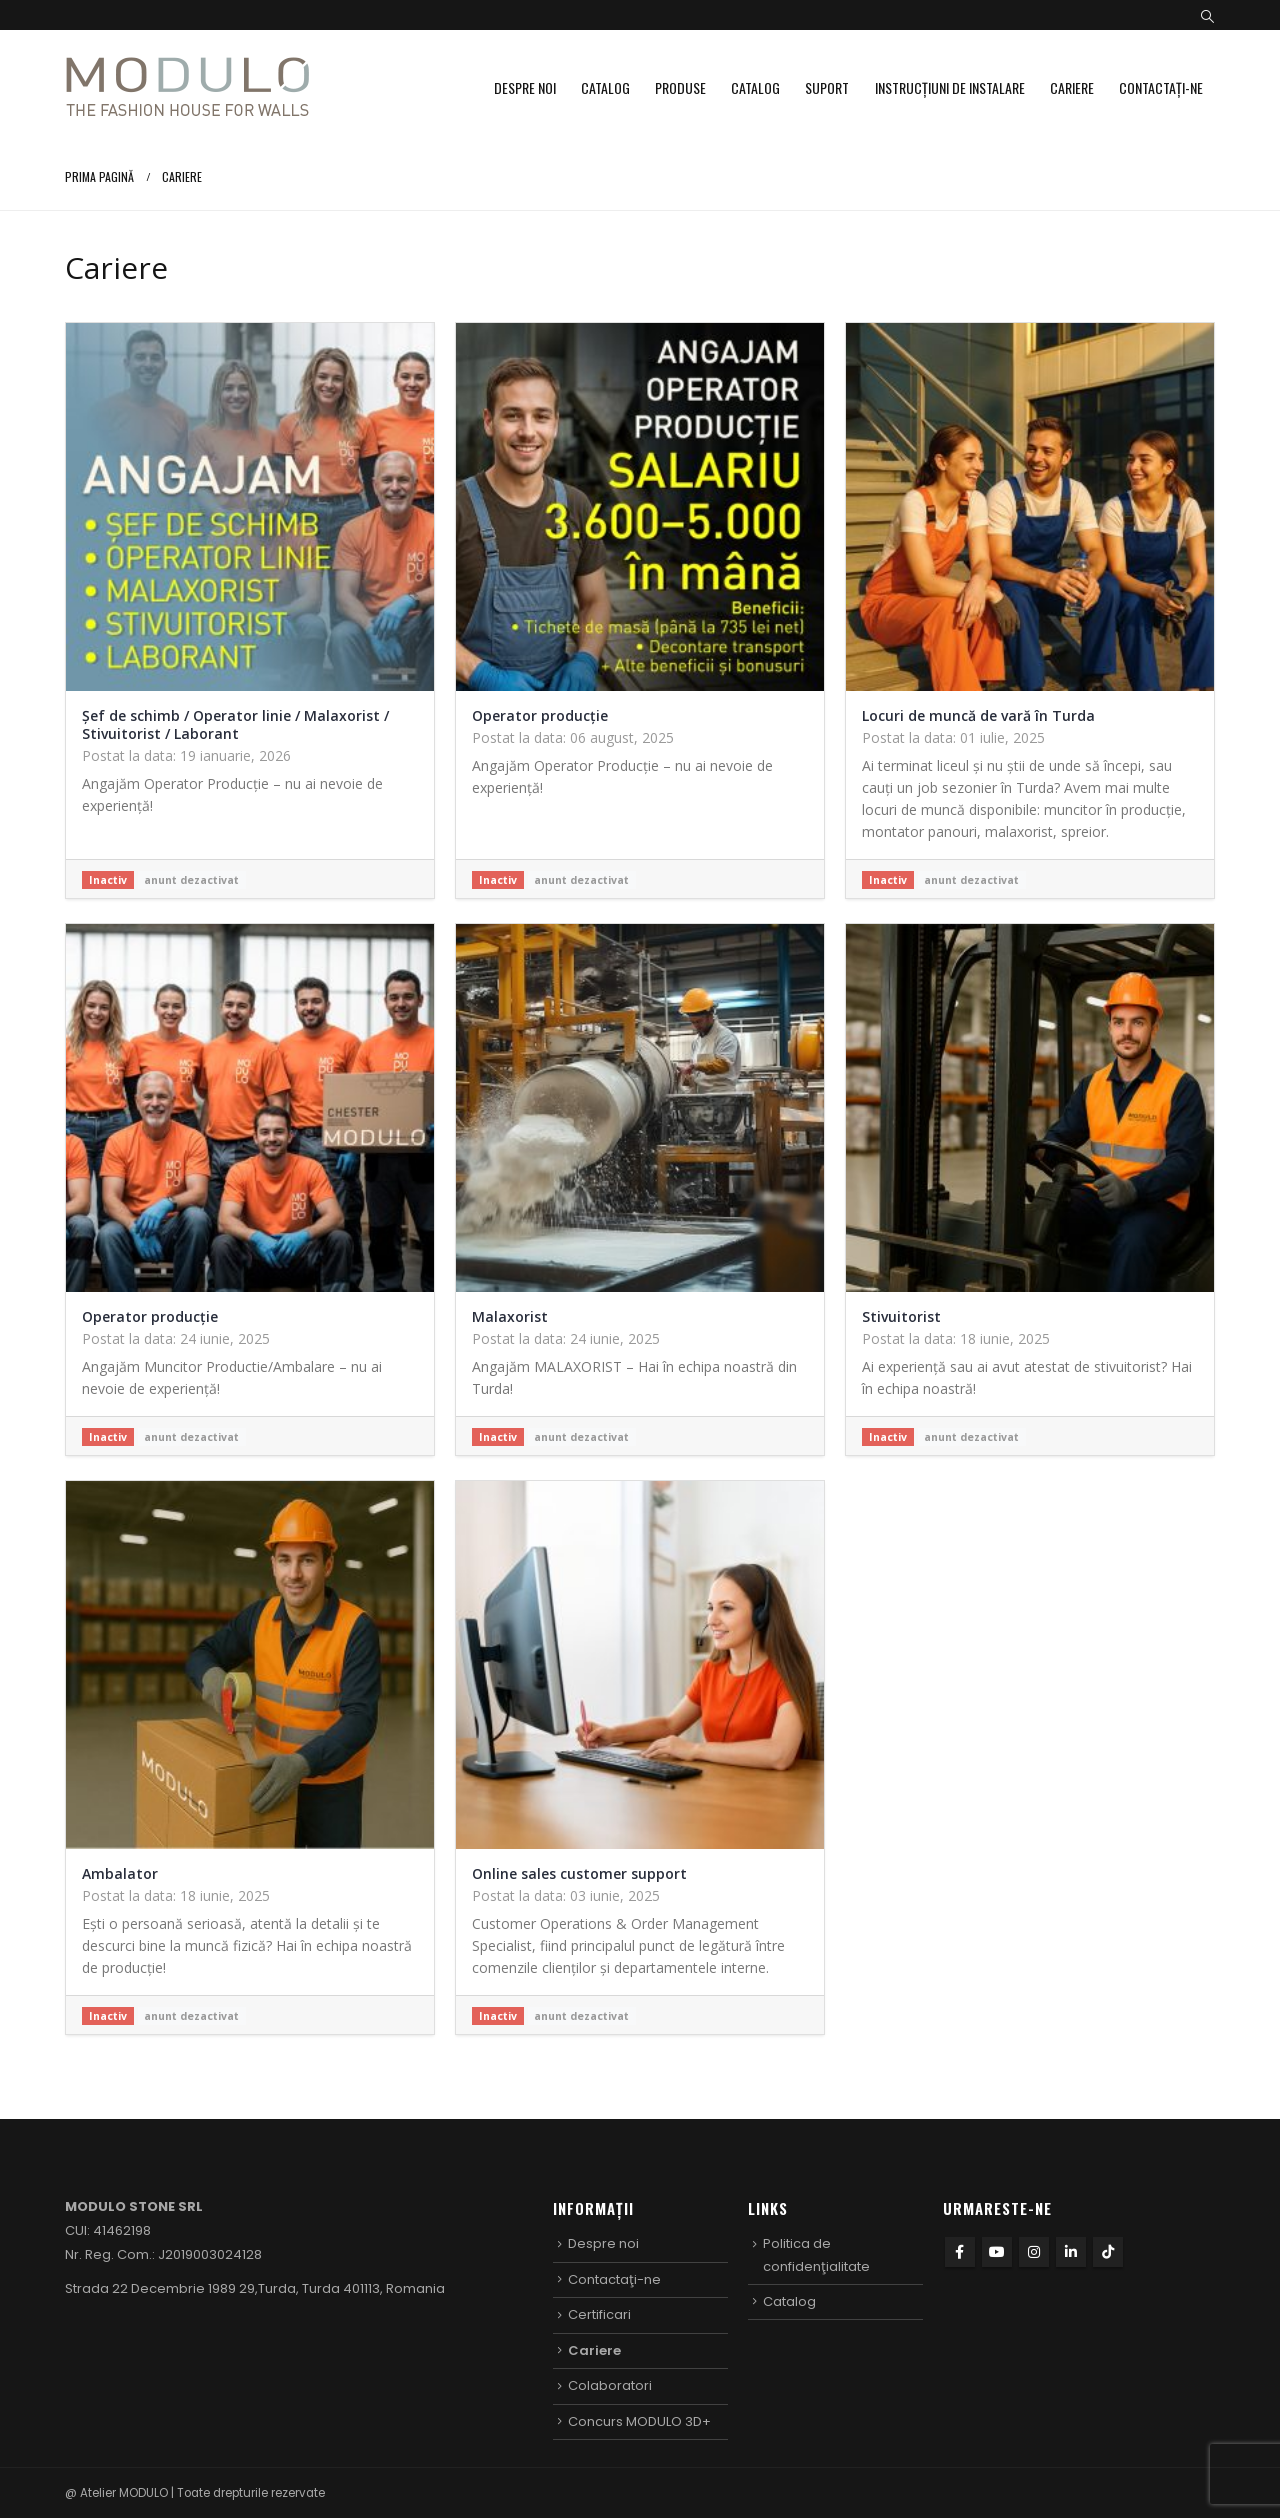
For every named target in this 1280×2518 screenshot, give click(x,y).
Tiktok (1108, 2252)
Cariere (1072, 87)
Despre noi (525, 87)
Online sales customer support (579, 1873)
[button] (1207, 17)
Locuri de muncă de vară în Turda (978, 715)
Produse (680, 87)
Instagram (1034, 2252)
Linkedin (1071, 2252)
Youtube (997, 2252)
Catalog (605, 87)
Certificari (599, 2314)
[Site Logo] (187, 87)
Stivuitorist (901, 1316)
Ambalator (120, 1873)
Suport (827, 87)
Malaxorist (510, 1316)
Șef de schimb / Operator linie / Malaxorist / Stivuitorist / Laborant (235, 724)
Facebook (960, 2252)
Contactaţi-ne (1161, 87)
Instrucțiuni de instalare (950, 87)
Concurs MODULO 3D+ (639, 2421)
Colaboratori (610, 2385)
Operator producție (540, 715)
